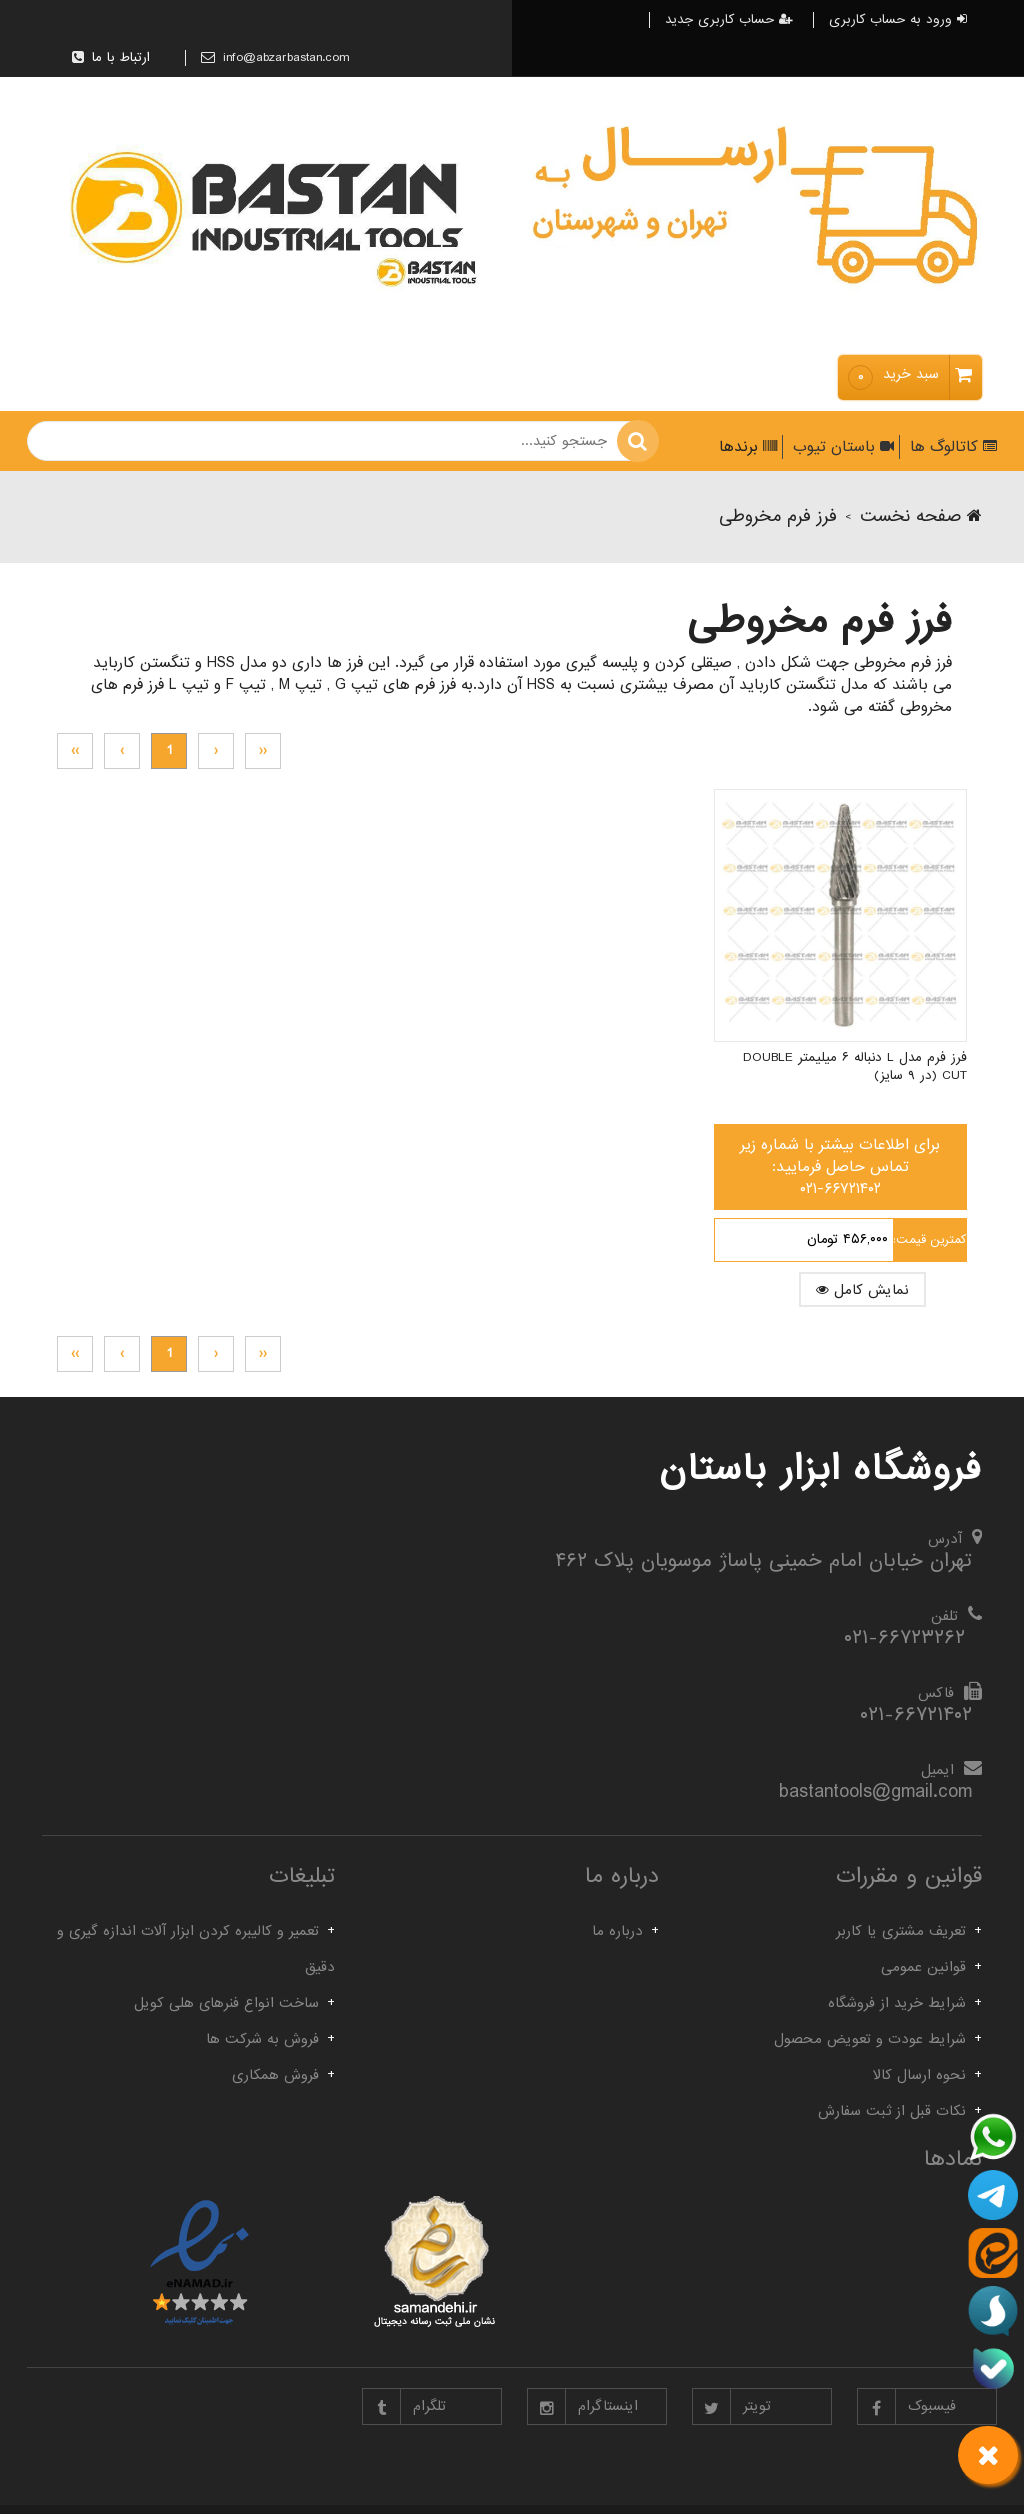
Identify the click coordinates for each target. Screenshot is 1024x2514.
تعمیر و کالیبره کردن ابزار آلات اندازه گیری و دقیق (196, 1949)
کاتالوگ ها (951, 447)
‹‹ (263, 750)
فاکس (936, 1693)
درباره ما (617, 1931)
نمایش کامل (887, 1242)
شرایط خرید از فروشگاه (897, 2003)
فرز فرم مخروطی (778, 516)
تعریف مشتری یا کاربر (901, 1931)
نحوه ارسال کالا (919, 2075)
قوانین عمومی (923, 1967)
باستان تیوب (841, 447)
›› (75, 750)
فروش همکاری (275, 2075)
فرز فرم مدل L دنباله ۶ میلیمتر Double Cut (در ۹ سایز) (882, 1019)
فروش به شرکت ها (262, 2039)
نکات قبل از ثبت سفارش (892, 2111)
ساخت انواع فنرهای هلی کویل (226, 2003)
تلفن (944, 1616)
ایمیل (937, 1770)
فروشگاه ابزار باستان (820, 1469)
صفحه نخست (921, 516)
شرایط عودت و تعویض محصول (870, 2039)
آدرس (945, 1539)
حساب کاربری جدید (729, 20)
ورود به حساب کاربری (898, 20)
